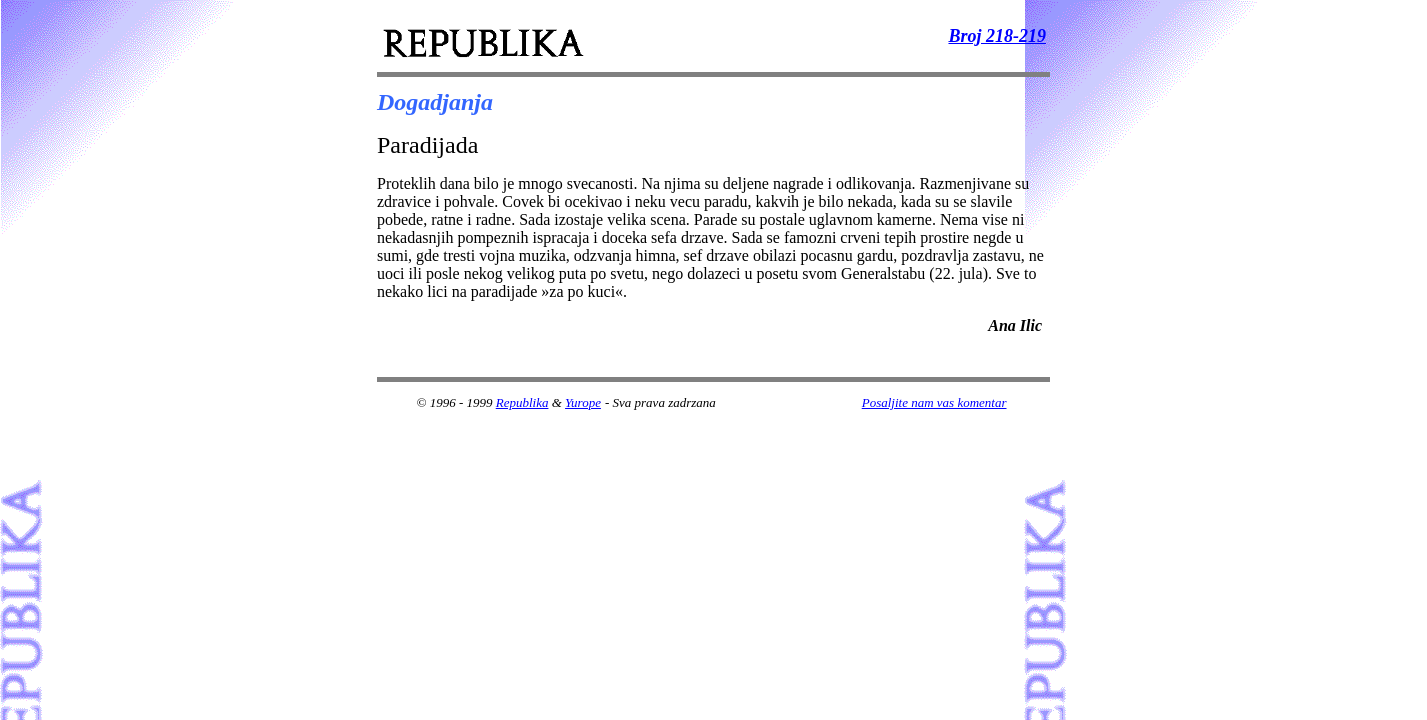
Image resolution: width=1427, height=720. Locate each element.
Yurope (583, 402)
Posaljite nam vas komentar (934, 402)
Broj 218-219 (997, 36)
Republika (522, 402)
